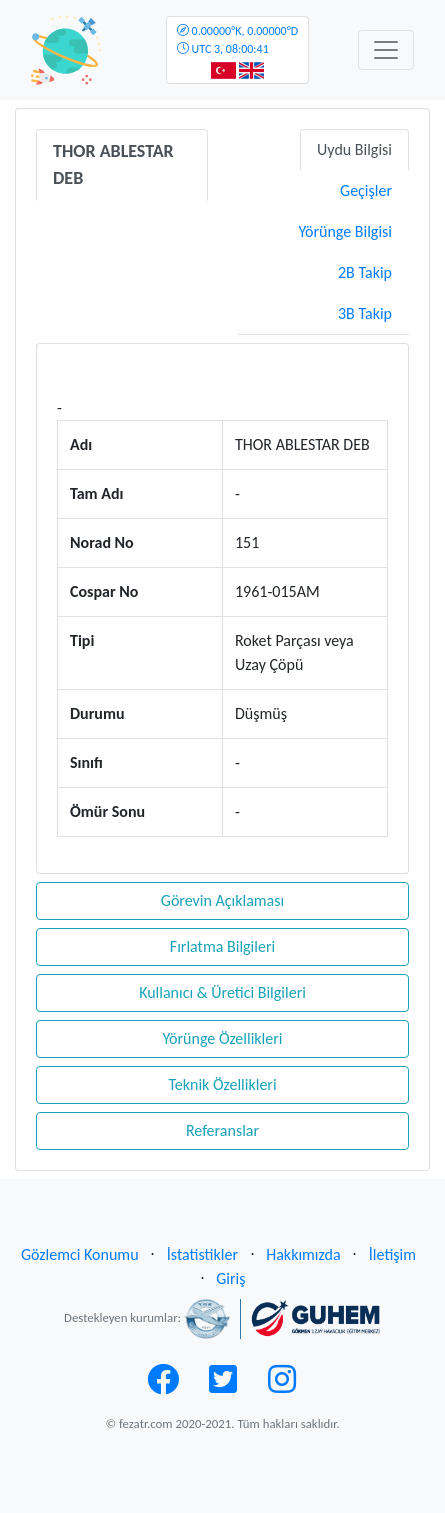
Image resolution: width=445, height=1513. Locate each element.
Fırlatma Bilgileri (222, 946)
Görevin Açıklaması (222, 900)
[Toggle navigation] (386, 50)
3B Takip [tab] (365, 313)
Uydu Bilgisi (354, 149)
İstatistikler (202, 1254)
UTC (237, 40)
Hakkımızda (303, 1254)
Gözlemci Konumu (80, 1254)
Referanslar (222, 1130)
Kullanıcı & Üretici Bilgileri (222, 992)
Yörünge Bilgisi (345, 231)
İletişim (392, 1254)
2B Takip (365, 272)
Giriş (230, 1278)
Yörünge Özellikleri (222, 1038)
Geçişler (366, 190)
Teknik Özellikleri (222, 1084)
